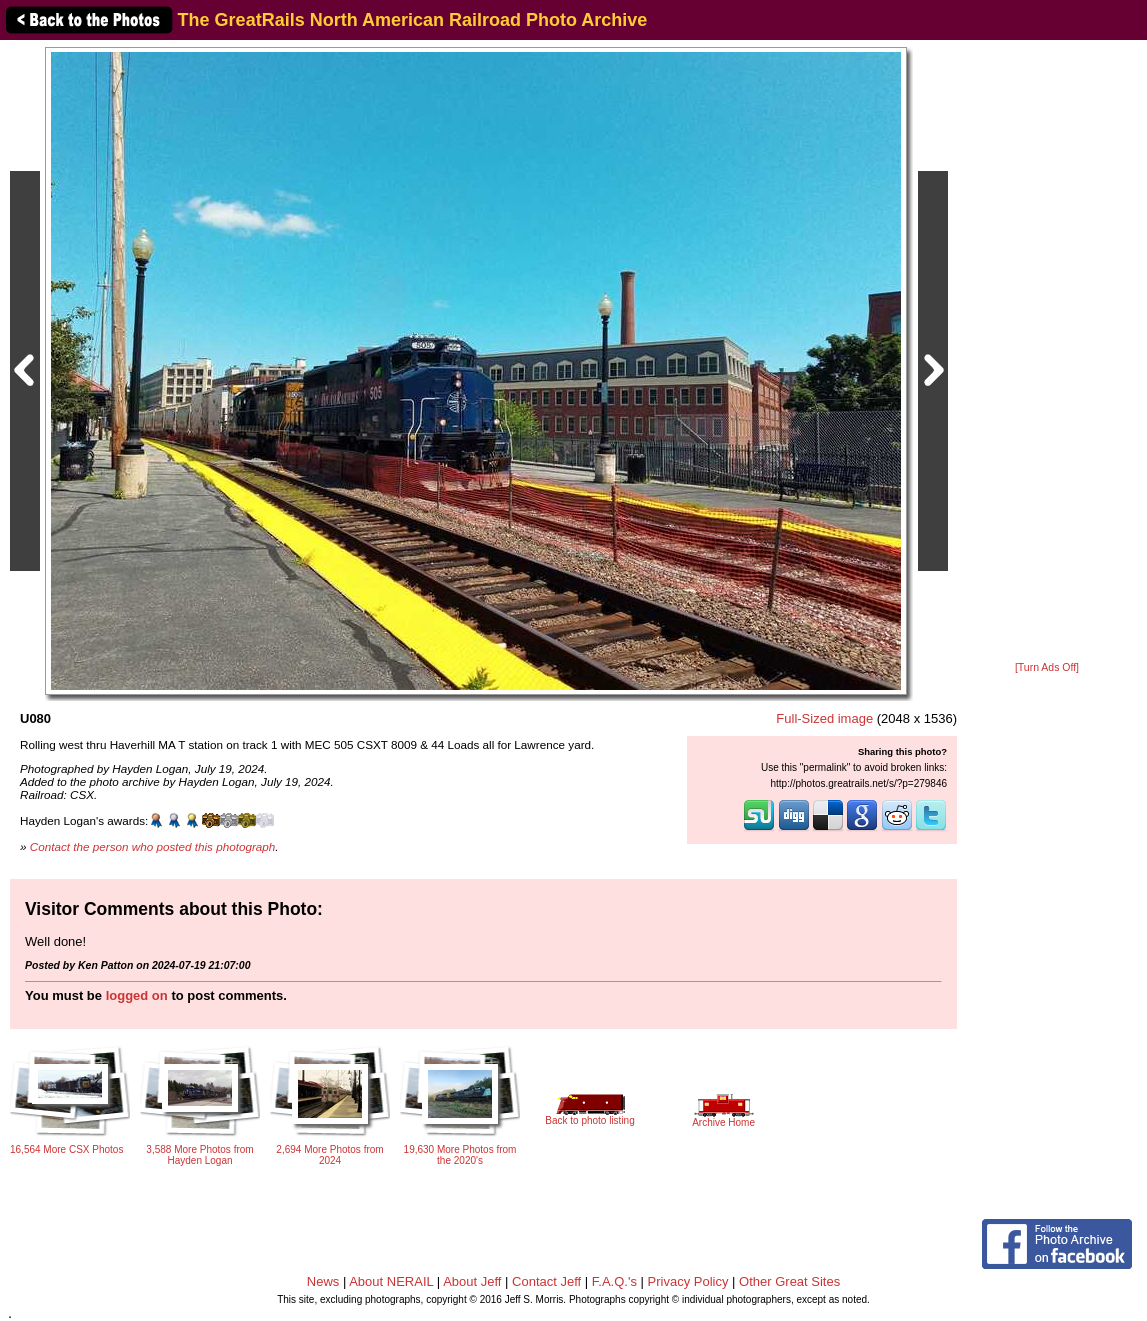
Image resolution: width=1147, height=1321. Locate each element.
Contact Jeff (546, 1281)
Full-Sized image (824, 718)
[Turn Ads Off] (1047, 667)
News (323, 1281)
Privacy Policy (688, 1281)
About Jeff (472, 1281)
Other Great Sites (789, 1281)
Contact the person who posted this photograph (153, 846)
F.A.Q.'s (614, 1281)
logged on (137, 995)
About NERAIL (391, 1281)
